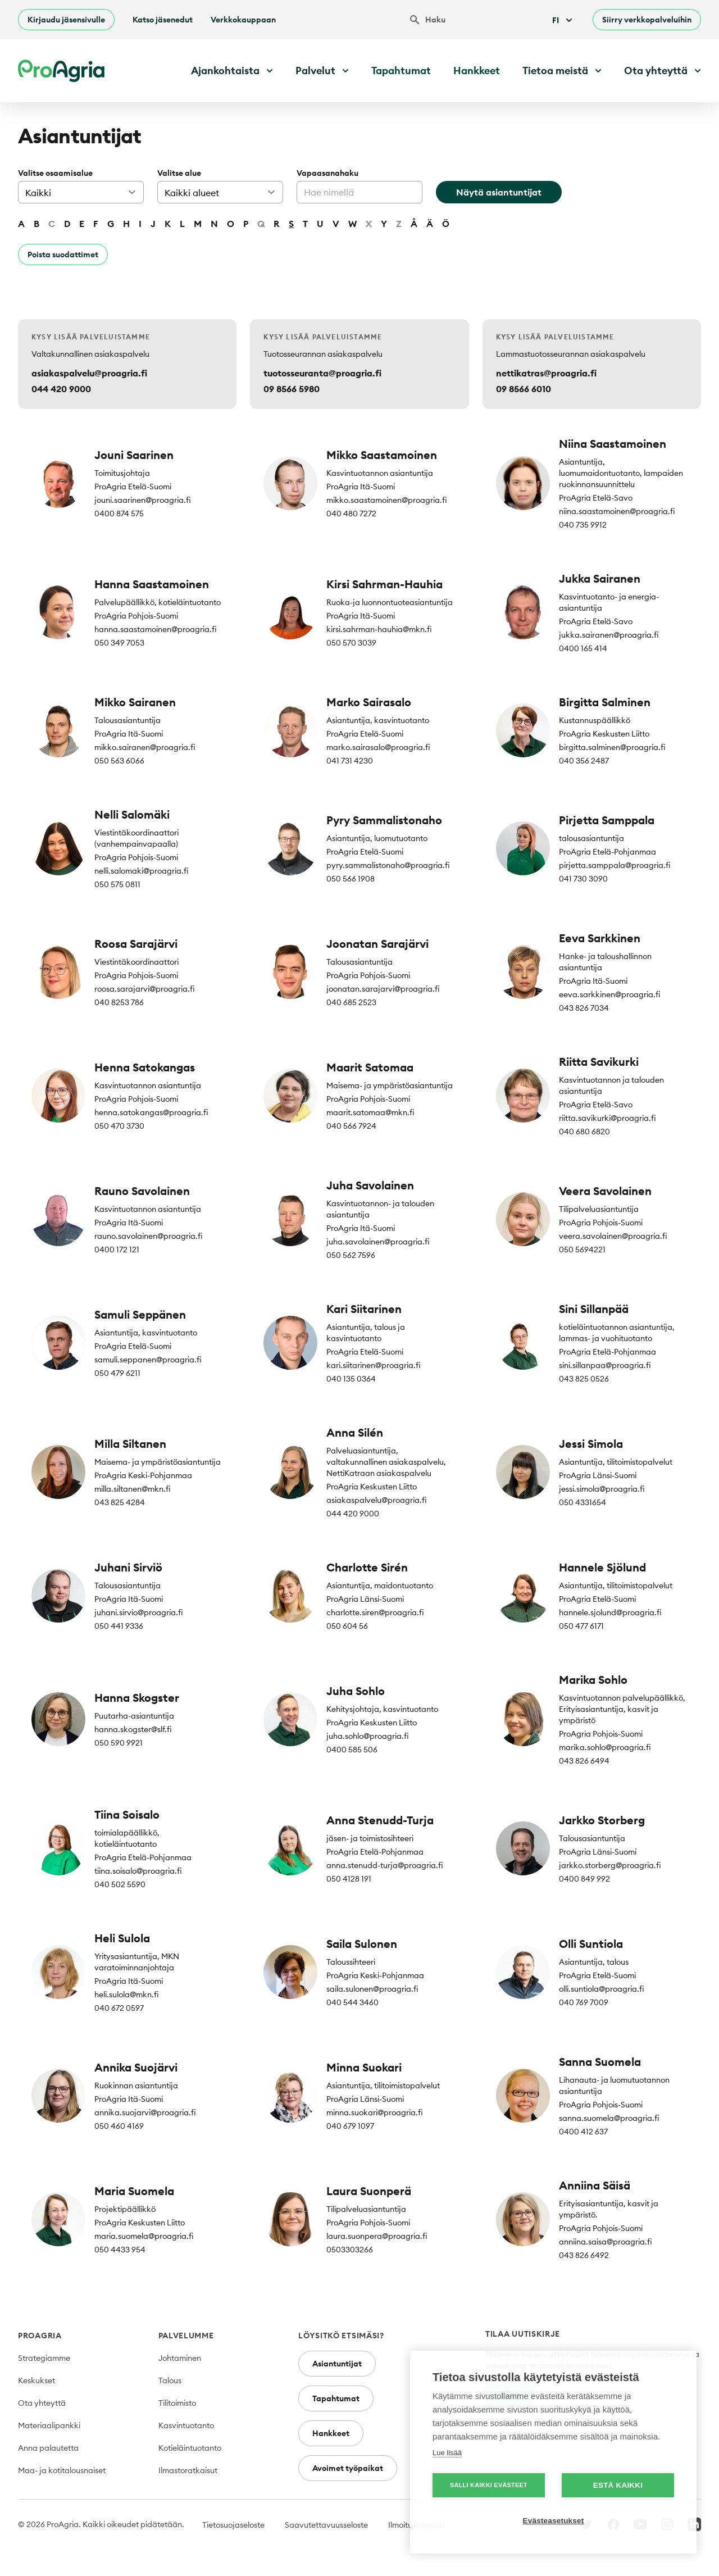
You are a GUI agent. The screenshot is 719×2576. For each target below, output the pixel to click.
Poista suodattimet (63, 254)
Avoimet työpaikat (347, 2468)
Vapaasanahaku (327, 173)
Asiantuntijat (337, 2364)
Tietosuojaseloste (233, 2525)
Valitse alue (179, 173)
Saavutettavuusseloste (326, 2525)
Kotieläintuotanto (189, 2448)
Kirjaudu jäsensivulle (66, 20)
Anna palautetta (48, 2448)
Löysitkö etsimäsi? (341, 2335)
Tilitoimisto (177, 2403)
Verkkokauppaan (243, 20)
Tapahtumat (401, 70)
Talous (169, 2380)
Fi (563, 20)
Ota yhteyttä (42, 2403)
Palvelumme (186, 2335)
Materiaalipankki (49, 2425)
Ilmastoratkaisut (187, 2470)
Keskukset (36, 2380)
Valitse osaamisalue (55, 173)
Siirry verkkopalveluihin (646, 20)
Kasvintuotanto (186, 2425)
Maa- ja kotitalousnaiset (62, 2470)
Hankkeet (476, 70)
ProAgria (40, 2335)
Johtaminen (179, 2358)
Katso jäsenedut (163, 20)
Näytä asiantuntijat (498, 192)
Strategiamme (44, 2358)
